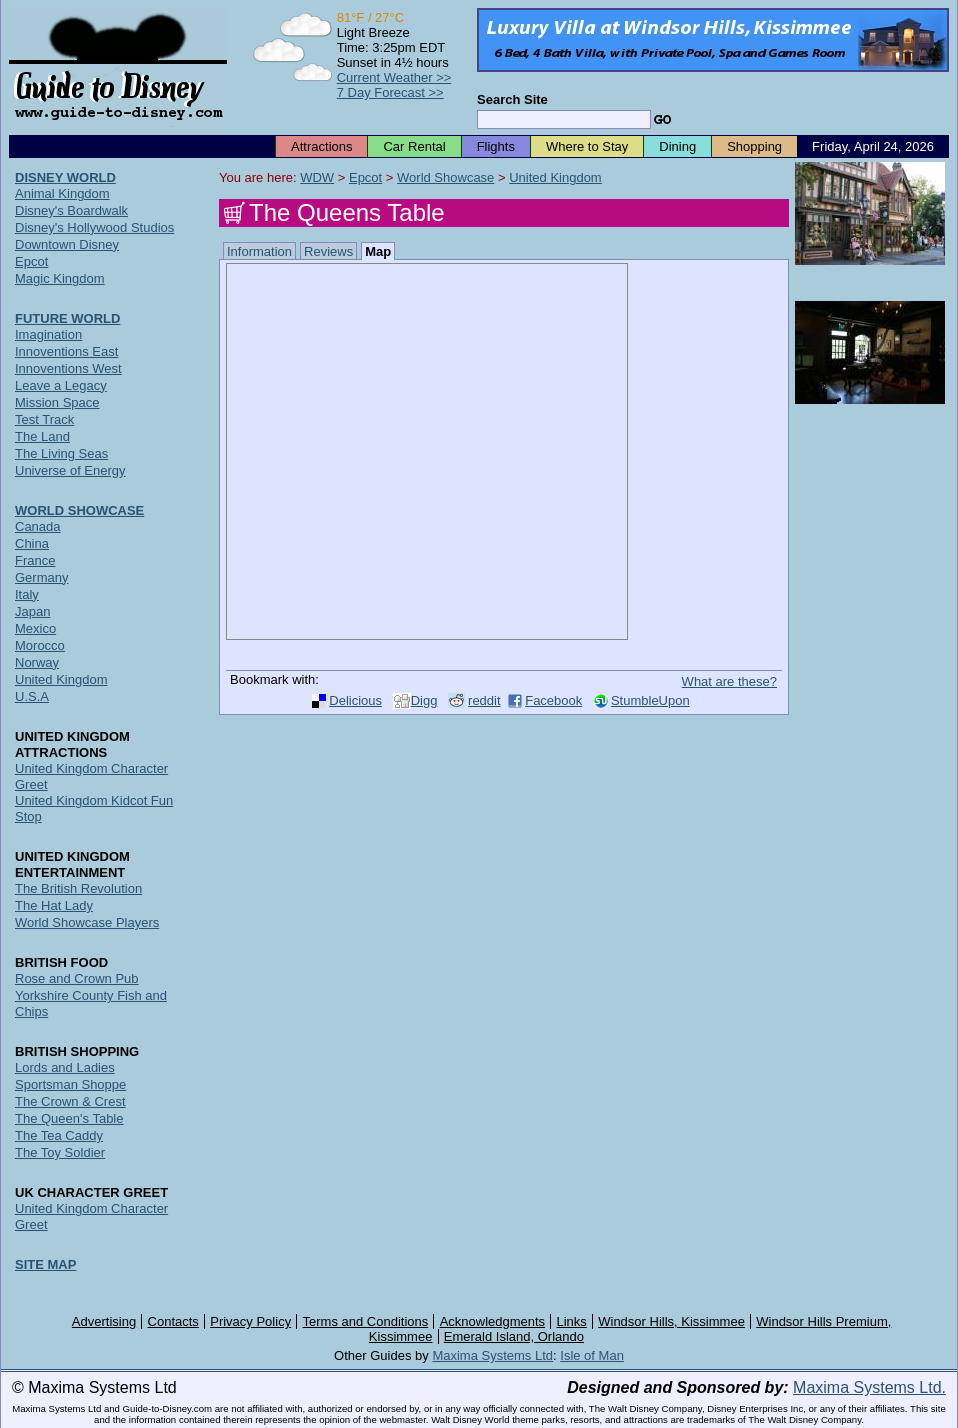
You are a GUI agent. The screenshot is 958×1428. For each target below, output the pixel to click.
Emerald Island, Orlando (514, 1336)
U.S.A (32, 696)
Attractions (321, 146)
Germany (41, 577)
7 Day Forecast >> (390, 92)
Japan (32, 611)
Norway (37, 662)
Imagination (48, 334)
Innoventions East (66, 351)
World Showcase (445, 177)
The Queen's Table (69, 1118)
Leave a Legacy (61, 385)
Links (572, 1321)
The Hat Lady (54, 905)
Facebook (553, 700)
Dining (677, 146)
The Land (42, 436)
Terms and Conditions (366, 1321)
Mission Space (57, 402)
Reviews (328, 251)
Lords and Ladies (65, 1067)
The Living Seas (61, 453)
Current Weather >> (394, 77)
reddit (484, 700)
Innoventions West (68, 368)
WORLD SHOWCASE (79, 510)
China (32, 543)
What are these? (729, 681)
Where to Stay (587, 146)
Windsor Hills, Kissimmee (671, 1321)
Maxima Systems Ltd (492, 1355)
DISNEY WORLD (65, 177)
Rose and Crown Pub (77, 978)
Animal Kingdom (62, 193)
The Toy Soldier (60, 1152)
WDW (317, 177)
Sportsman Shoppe (70, 1084)
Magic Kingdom (60, 278)
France (35, 560)
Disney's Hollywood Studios (94, 227)
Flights (496, 146)
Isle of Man (592, 1355)
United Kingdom (555, 177)
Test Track (44, 419)
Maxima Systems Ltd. (869, 1387)
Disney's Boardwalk (71, 210)
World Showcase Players (87, 922)
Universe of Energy (70, 470)
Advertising (104, 1321)
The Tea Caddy (59, 1135)
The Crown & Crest (70, 1101)
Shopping (754, 146)
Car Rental (414, 146)
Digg (424, 700)
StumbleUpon (650, 700)
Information (259, 251)
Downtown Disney (67, 244)
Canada (38, 526)
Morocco (40, 645)
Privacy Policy (250, 1321)
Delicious (355, 700)
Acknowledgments (493, 1321)
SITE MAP (45, 1264)
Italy (27, 594)
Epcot (365, 177)
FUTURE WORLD (67, 318)
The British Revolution (78, 888)
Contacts (173, 1321)
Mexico (35, 628)
